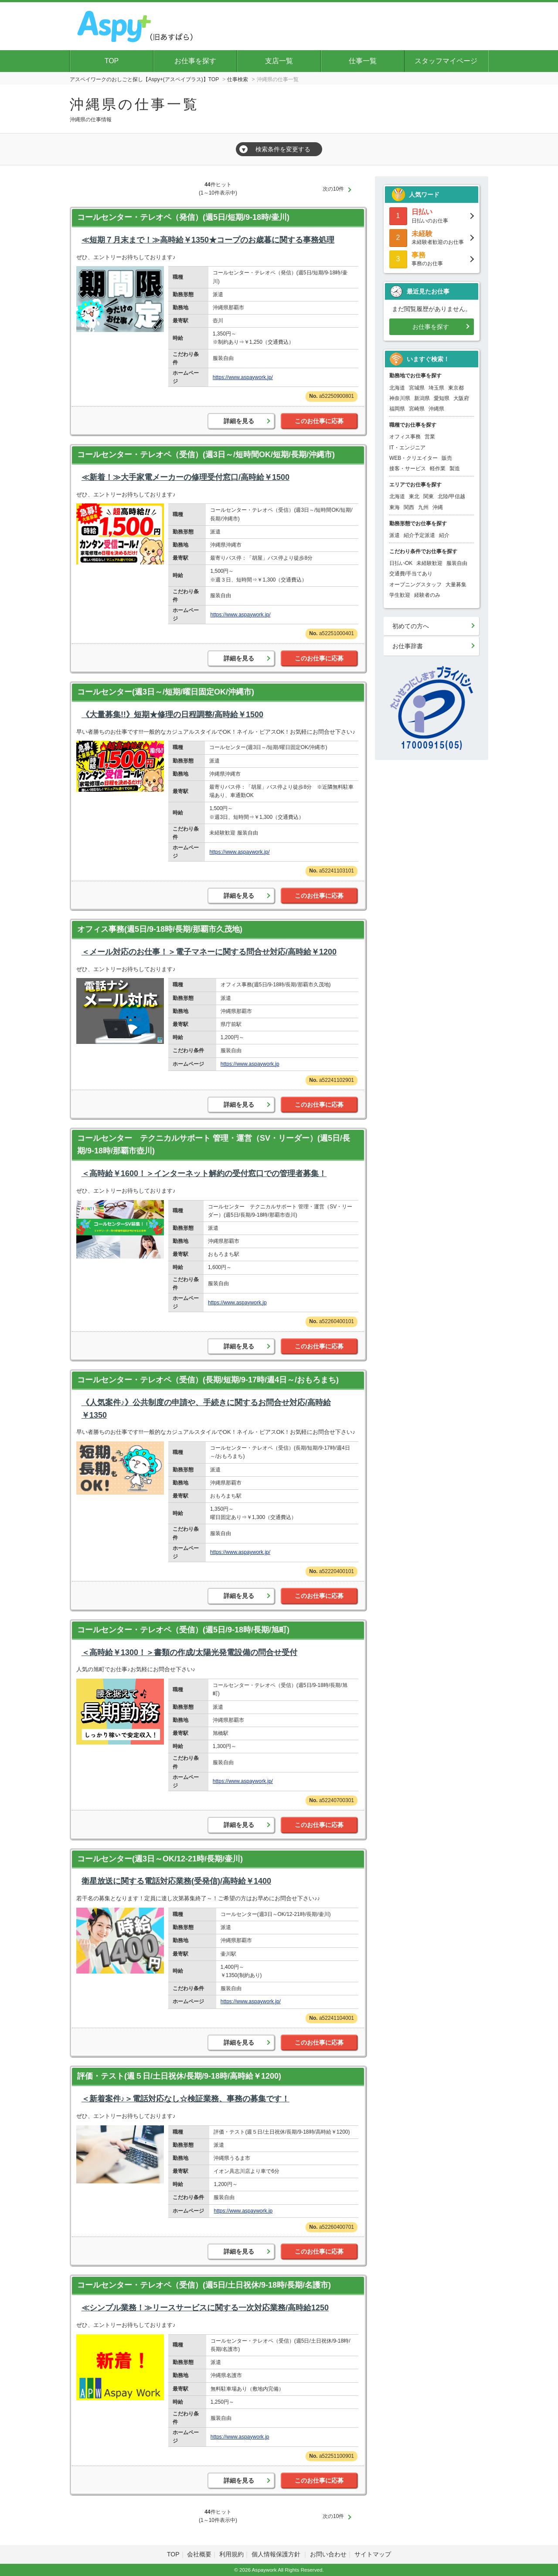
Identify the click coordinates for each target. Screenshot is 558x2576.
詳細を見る (239, 420)
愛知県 (441, 398)
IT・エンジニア (407, 448)
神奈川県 (399, 398)
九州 (423, 507)
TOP (112, 61)
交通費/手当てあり (410, 574)
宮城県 (417, 388)
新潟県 (422, 398)
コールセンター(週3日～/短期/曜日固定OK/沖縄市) (165, 692)
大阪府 (461, 398)
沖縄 (437, 507)
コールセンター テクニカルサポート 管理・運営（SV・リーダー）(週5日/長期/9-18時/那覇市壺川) (213, 1144)
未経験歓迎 (429, 563)
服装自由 (456, 563)
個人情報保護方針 (277, 2554)
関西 (409, 507)
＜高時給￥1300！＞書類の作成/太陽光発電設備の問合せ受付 (189, 1652)
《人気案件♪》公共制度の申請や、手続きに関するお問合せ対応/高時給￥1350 (206, 1409)
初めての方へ (410, 626)
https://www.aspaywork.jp (250, 1064)
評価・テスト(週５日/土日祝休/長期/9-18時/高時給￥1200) (179, 2076)
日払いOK (400, 563)
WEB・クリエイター (413, 458)
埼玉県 (436, 388)
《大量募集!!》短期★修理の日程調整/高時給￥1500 (172, 714)
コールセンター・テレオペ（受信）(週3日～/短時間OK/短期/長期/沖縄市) (206, 454)
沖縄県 (436, 409)
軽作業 (438, 468)
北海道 (397, 388)
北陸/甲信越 (451, 496)
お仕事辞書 (407, 646)
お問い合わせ (328, 2554)
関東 (428, 496)
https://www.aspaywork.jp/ (243, 377)
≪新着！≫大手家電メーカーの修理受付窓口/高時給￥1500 (185, 477)
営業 (430, 437)
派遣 (394, 535)
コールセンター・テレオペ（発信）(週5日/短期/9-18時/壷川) (183, 217)
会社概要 (199, 2554)
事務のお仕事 (431, 258)
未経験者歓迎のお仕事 (431, 237)
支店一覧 (279, 61)
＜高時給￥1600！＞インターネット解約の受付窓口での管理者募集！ (204, 1173)
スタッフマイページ (446, 61)
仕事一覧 (363, 61)
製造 (454, 468)
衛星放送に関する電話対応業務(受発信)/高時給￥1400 (176, 1881)
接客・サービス (407, 468)
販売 (447, 458)
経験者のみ (427, 595)
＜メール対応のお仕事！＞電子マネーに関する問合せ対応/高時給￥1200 (209, 952)
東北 (414, 496)
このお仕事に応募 (319, 420)
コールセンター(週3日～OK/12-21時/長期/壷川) (160, 1858)
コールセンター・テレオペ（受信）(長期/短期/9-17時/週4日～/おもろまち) (208, 1379)
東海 (394, 507)
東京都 (456, 388)
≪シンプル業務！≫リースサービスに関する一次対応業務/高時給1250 (205, 2307)
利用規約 (231, 2554)
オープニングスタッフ (415, 585)
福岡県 (397, 409)
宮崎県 (417, 409)
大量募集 (456, 585)
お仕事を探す (195, 61)
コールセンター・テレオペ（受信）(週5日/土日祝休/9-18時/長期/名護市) (204, 2285)
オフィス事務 (405, 437)
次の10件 (333, 189)
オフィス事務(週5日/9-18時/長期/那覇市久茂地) (159, 929)
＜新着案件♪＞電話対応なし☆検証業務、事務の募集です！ (185, 2098)
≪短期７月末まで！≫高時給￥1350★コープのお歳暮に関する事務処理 (208, 240)
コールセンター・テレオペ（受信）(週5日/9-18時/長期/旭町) (183, 1629)
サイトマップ (372, 2554)
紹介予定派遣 (419, 535)
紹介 (444, 535)
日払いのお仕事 (431, 215)
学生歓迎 (399, 595)
